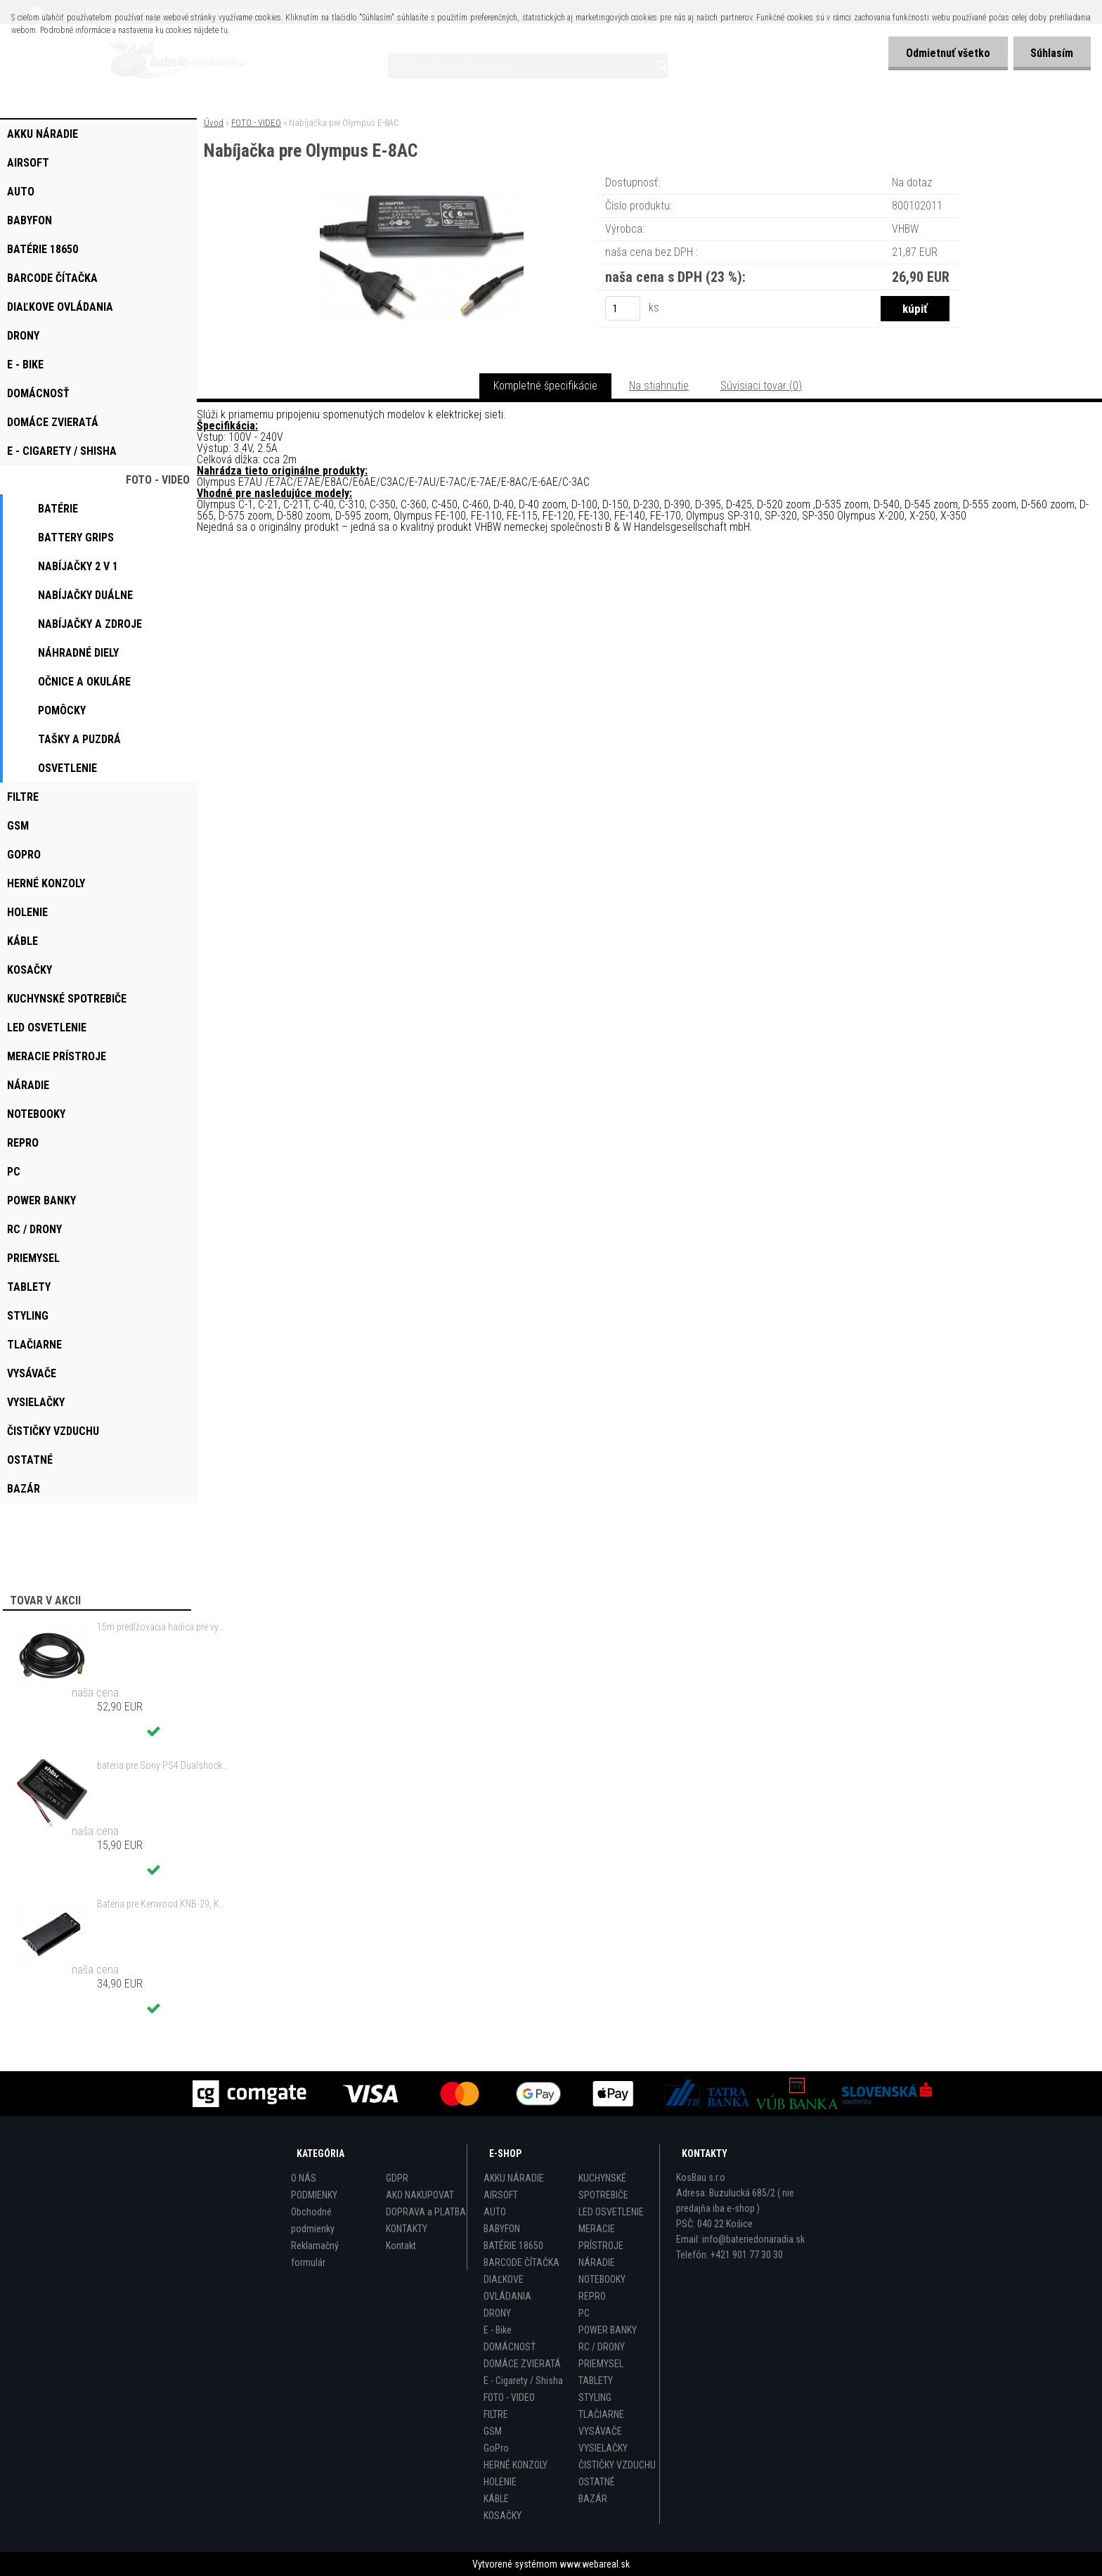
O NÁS (303, 2178)
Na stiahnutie (659, 385)
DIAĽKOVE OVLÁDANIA (507, 2288)
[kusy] (622, 308)
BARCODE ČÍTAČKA (521, 2262)
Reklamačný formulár (315, 2254)
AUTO (495, 2211)
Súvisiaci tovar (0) (761, 385)
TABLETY (595, 2380)
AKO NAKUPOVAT (420, 2195)
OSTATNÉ (596, 2481)
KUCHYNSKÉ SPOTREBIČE (603, 2186)
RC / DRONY (601, 2346)
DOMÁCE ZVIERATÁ (522, 2363)
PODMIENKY (314, 2195)
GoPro (496, 2448)
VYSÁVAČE (600, 2431)
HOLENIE (500, 2481)
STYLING (594, 2397)
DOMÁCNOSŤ (510, 2346)
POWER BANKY (607, 2330)
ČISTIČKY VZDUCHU (617, 2465)
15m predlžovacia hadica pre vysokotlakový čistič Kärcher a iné (162, 1626)
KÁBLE (496, 2498)
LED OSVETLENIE (611, 2211)
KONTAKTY (406, 2228)
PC (584, 2313)
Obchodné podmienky (313, 2220)
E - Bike (498, 2330)
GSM (493, 2431)
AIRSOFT (501, 2195)
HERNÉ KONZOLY (515, 2465)
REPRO (592, 2296)
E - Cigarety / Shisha (523, 2380)
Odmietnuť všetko (947, 53)
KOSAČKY (502, 2515)
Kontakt (401, 2245)
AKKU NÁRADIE (514, 2178)
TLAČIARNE (601, 2414)
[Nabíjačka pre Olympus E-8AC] (422, 193)
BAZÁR (592, 2498)
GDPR (397, 2178)
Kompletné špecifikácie (545, 385)
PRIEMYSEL (600, 2363)
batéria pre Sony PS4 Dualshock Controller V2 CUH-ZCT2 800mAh (162, 1765)
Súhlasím (1051, 53)
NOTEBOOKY (601, 2279)
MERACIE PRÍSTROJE (600, 2237)
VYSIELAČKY (603, 2448)
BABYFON (502, 2228)
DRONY (497, 2313)
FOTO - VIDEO (256, 122)
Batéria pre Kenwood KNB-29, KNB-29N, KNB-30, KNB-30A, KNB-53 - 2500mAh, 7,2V (162, 1904)
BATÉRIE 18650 (513, 2245)
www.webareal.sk (594, 2564)
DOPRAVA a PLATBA (426, 2211)
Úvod (213, 122)
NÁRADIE (596, 2262)
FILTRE (496, 2414)
